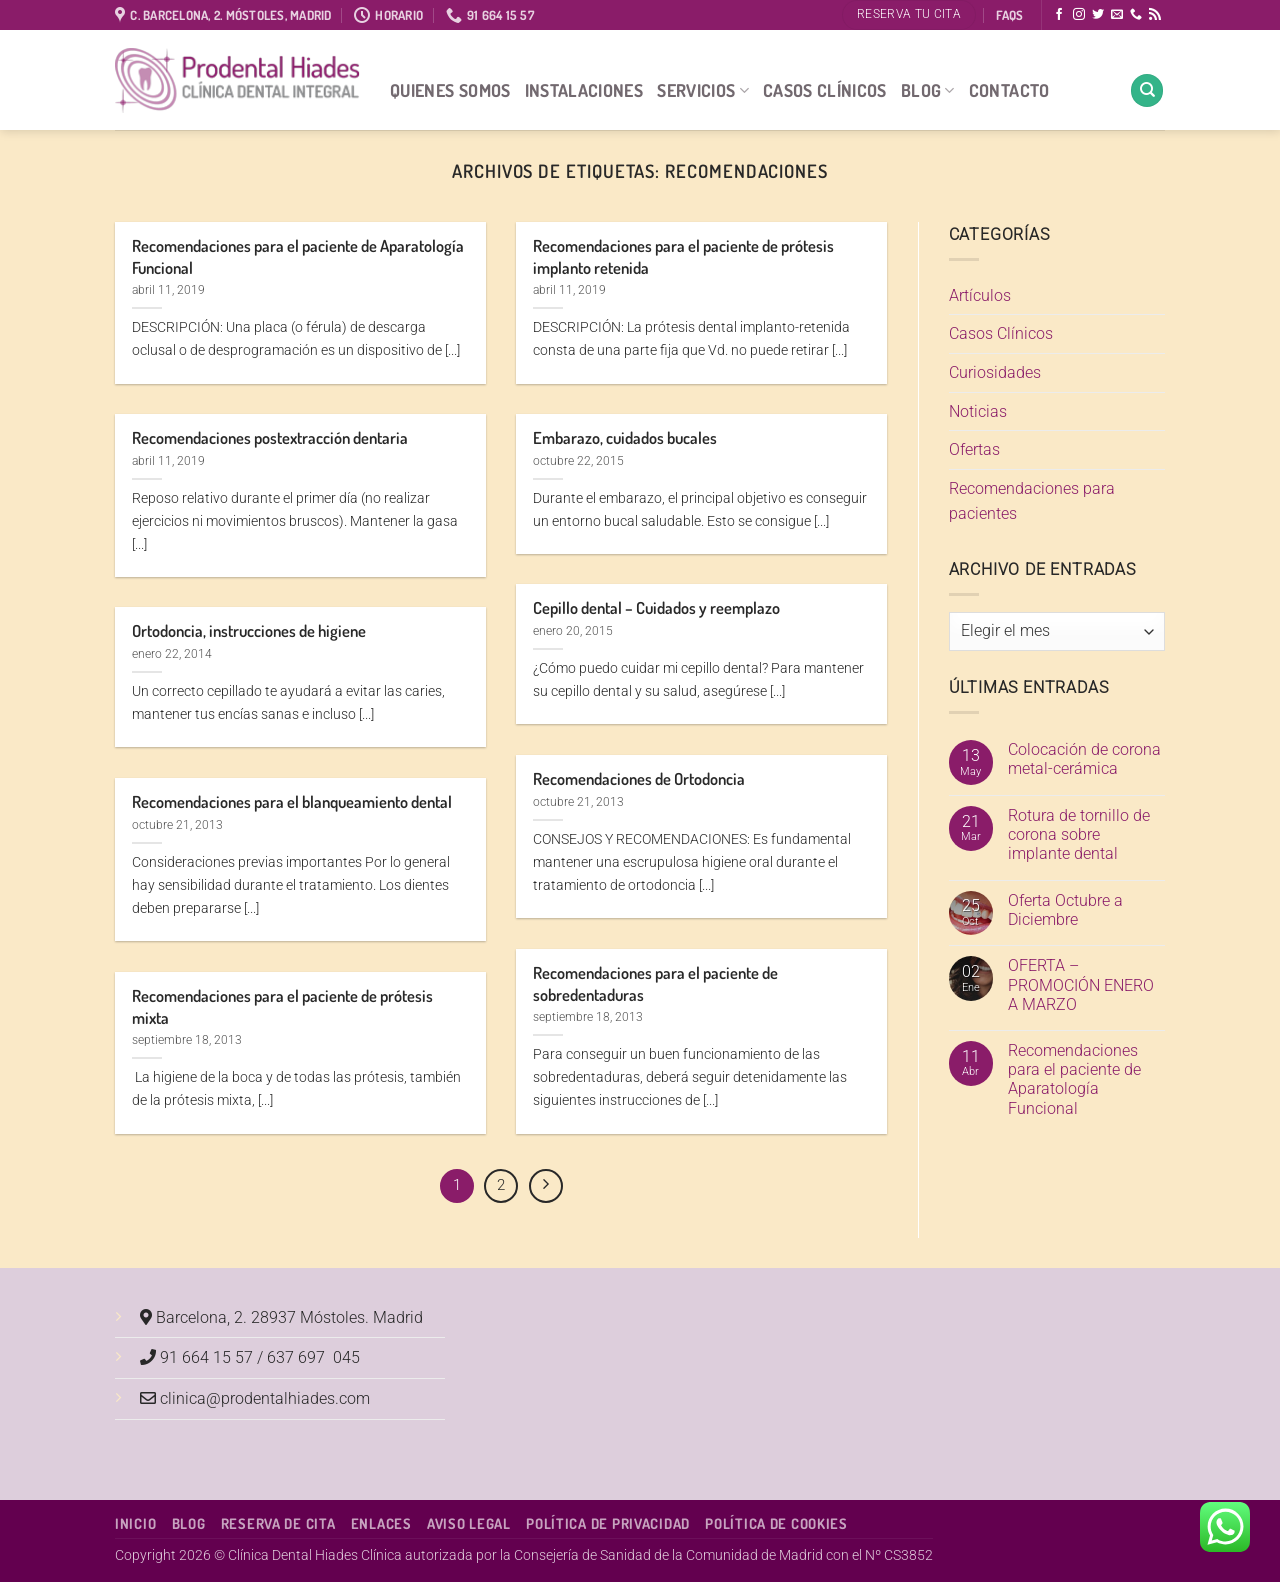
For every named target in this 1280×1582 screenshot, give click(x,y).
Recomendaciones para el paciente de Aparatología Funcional (298, 256)
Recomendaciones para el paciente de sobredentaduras (655, 983)
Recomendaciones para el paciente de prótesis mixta (282, 1006)
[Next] (546, 1186)
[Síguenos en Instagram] (1079, 15)
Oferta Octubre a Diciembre (1065, 910)
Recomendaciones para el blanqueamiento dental (292, 801)
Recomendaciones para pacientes (1032, 501)
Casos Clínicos (825, 90)
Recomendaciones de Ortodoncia (639, 778)
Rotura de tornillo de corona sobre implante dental (1079, 834)
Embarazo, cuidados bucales (625, 437)
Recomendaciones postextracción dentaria (270, 437)
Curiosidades (995, 372)
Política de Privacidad (608, 1523)
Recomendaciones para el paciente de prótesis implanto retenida (683, 256)
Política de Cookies (776, 1523)
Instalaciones (584, 90)
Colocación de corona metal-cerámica (1084, 759)
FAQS (1009, 15)
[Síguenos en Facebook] (1059, 15)
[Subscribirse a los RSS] (1155, 15)
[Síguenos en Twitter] (1098, 15)
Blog (928, 90)
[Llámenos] (1136, 15)
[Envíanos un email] (1117, 15)
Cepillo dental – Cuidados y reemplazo (656, 607)
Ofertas (974, 449)
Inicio (135, 1523)
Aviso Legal (469, 1523)
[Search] (1147, 90)
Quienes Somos (450, 90)
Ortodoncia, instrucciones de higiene (249, 630)
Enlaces (381, 1523)
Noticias (978, 411)
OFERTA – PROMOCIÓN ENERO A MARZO (1081, 984)
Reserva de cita (278, 1523)
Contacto (1009, 90)
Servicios (703, 90)
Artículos (980, 295)
